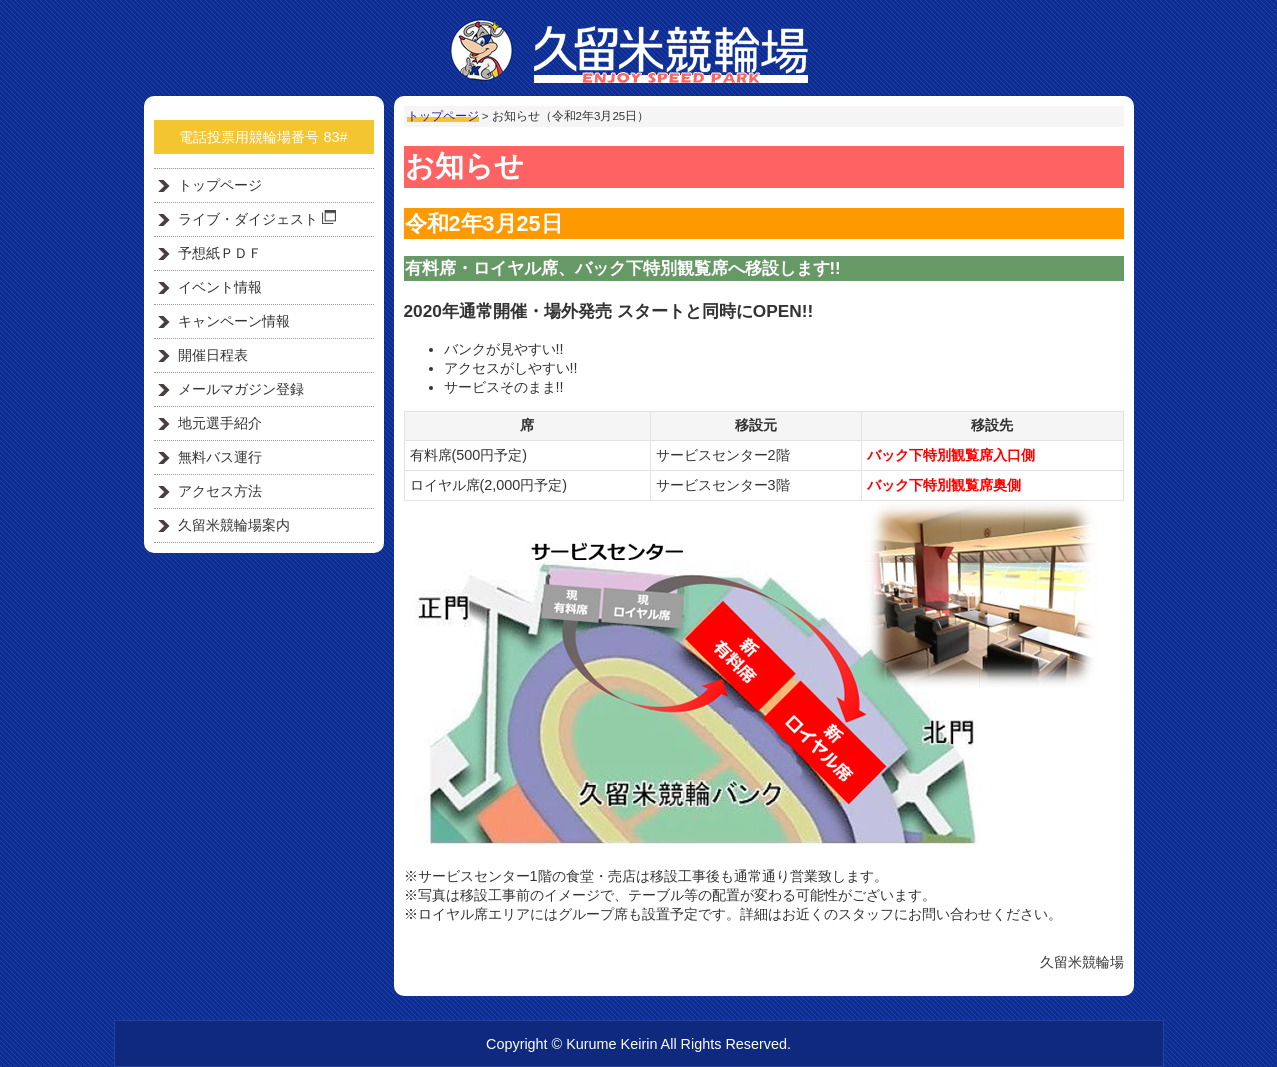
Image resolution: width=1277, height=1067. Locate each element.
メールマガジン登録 (241, 389)
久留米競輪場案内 (234, 525)
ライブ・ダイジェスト (257, 218)
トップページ (443, 116)
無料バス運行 (220, 457)
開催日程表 (213, 355)
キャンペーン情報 (234, 321)
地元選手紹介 (220, 423)
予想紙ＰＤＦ (220, 253)
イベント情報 (220, 287)
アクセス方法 (220, 491)
